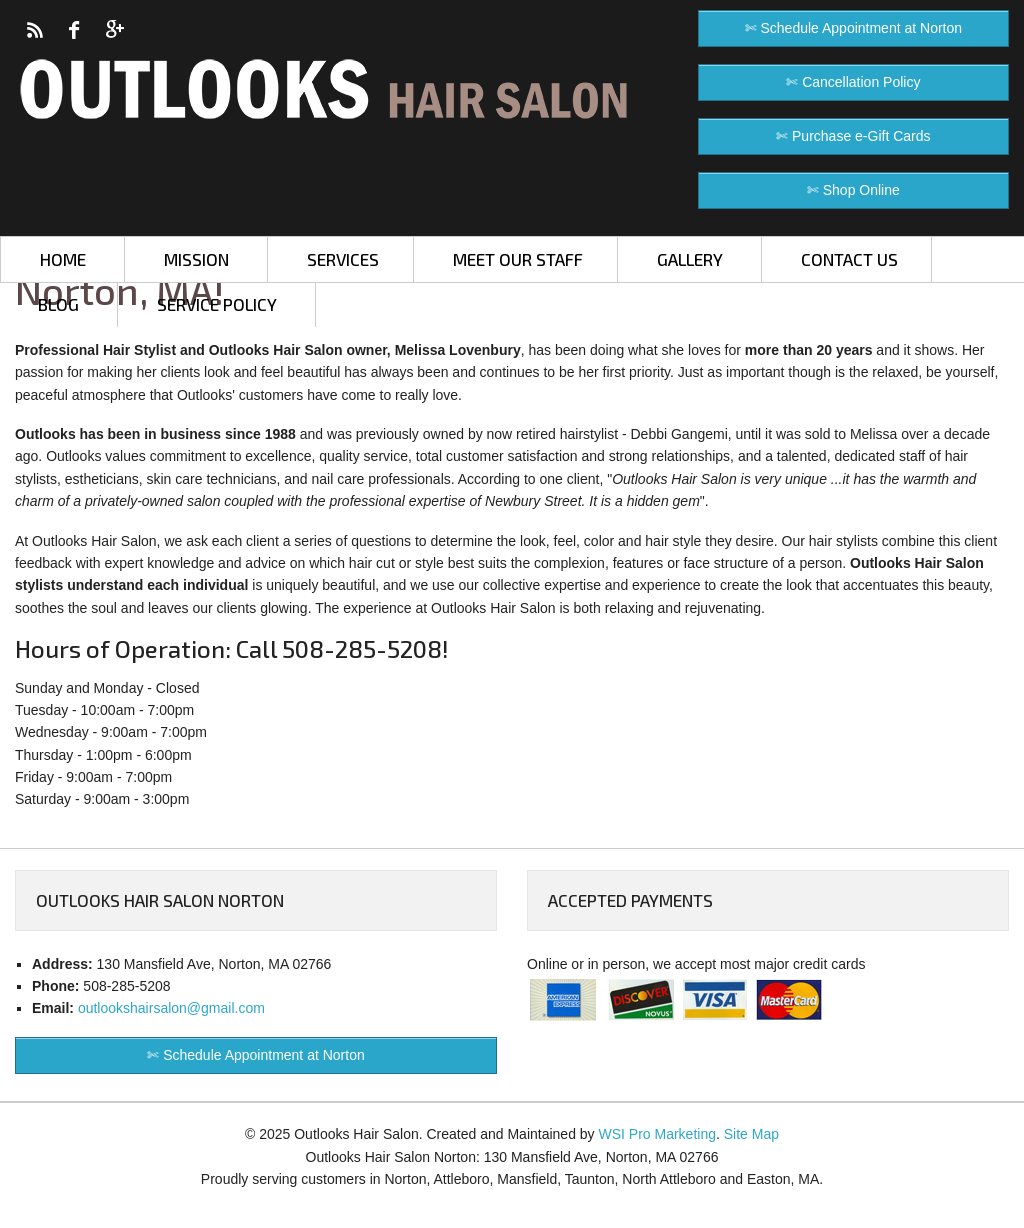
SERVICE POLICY (217, 304)
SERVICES (343, 259)
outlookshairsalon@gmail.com (171, 1008)
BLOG (58, 304)
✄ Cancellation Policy (853, 82)
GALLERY (690, 259)
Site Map (751, 1134)
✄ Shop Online (853, 190)
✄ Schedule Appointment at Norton (853, 28)
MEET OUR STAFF (518, 259)
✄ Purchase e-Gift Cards (853, 136)
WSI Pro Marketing (657, 1134)
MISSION (196, 259)
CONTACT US (849, 259)
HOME (63, 259)
